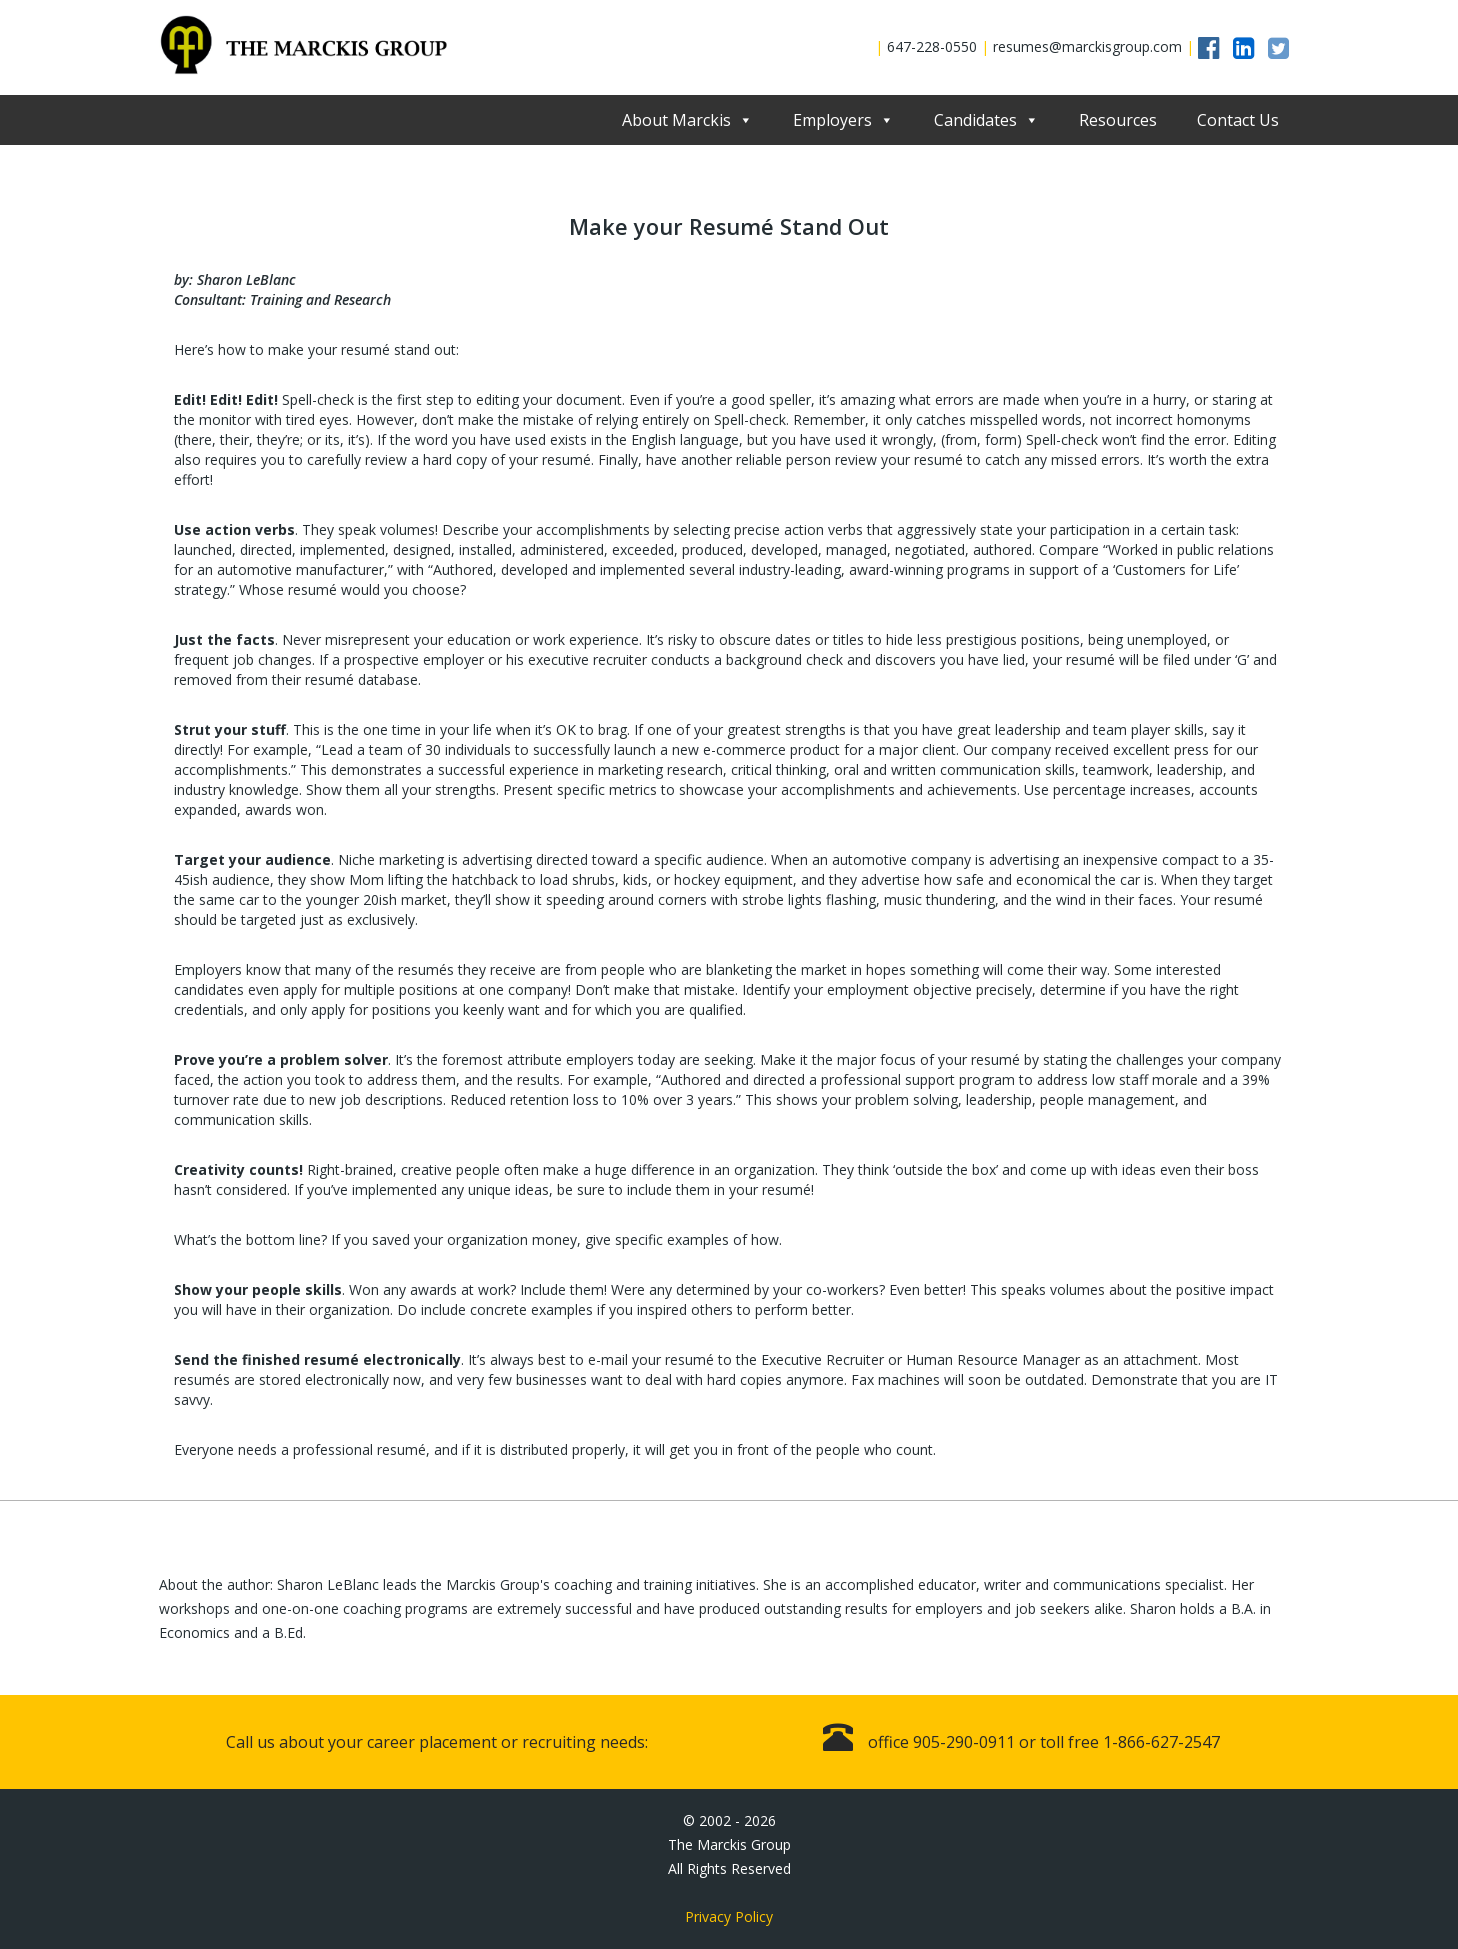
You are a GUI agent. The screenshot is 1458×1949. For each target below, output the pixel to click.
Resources (1118, 120)
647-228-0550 (932, 46)
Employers (832, 120)
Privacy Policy (729, 1916)
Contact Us (1238, 120)
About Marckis (676, 120)
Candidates (975, 120)
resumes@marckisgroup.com (1087, 46)
